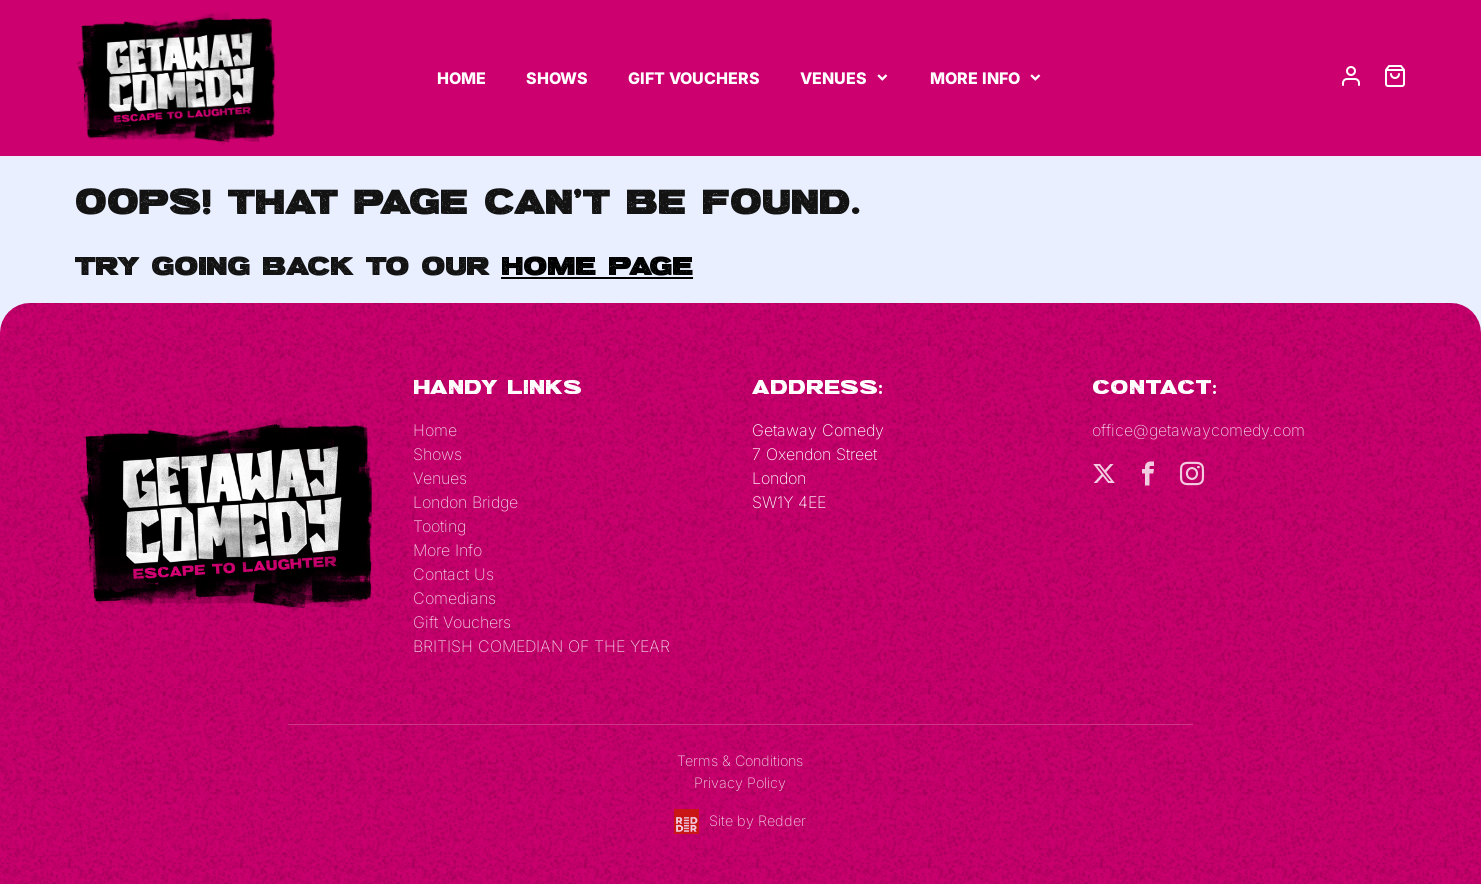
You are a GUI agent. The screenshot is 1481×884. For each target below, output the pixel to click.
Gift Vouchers (694, 78)
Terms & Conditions (740, 760)
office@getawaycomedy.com (1198, 430)
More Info (975, 78)
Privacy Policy (740, 782)
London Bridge (465, 502)
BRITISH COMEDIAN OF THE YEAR (541, 646)
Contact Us (453, 574)
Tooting (439, 526)
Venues (833, 78)
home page (597, 265)
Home (461, 78)
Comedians (454, 598)
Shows (557, 78)
